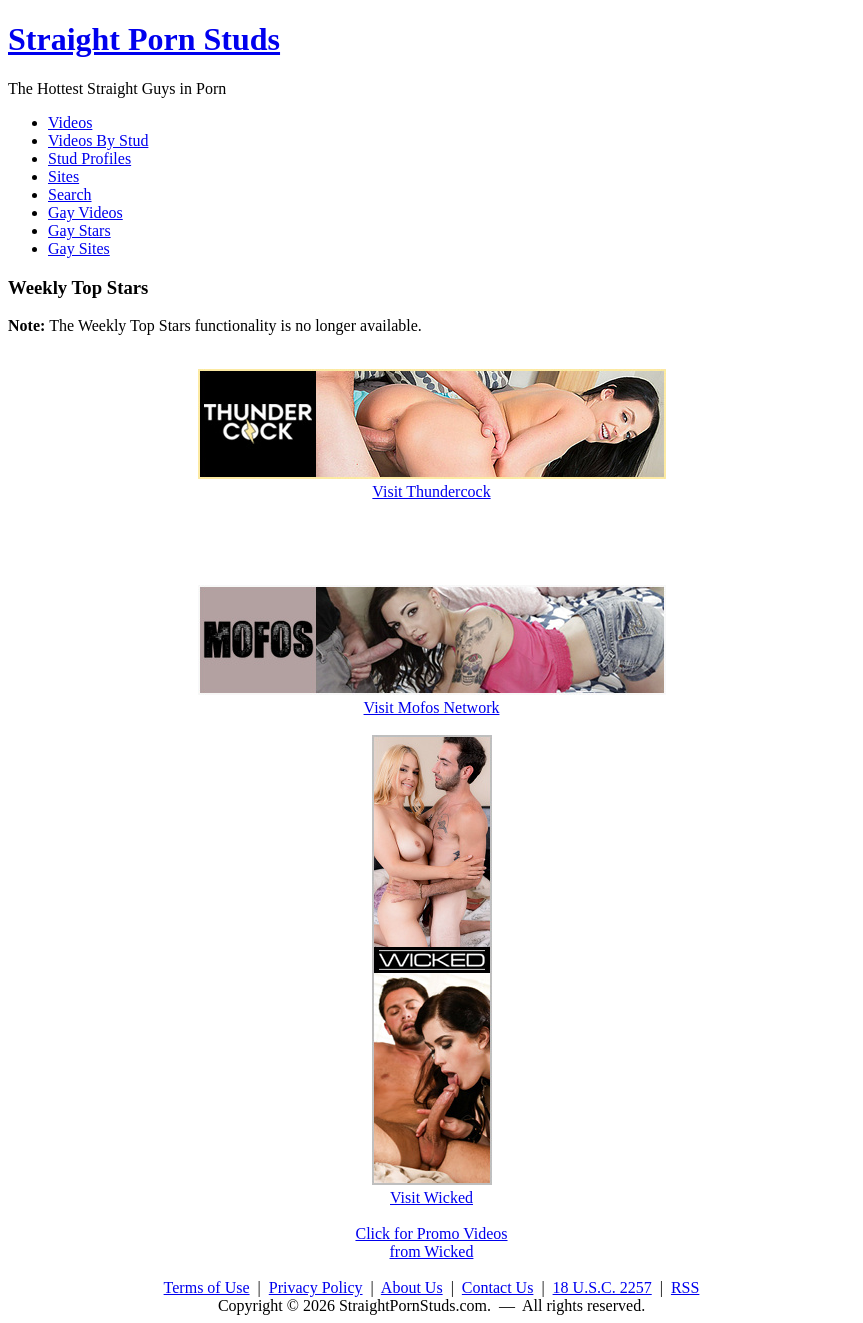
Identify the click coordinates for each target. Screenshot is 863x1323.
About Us (412, 1287)
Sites (63, 176)
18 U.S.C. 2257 (602, 1287)
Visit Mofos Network (432, 698)
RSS (685, 1287)
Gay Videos (85, 212)
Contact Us (498, 1287)
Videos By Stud (98, 140)
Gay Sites (79, 248)
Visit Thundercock (432, 482)
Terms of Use (207, 1287)
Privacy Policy (316, 1287)
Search (70, 194)
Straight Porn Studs (144, 39)
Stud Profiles (89, 158)
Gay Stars (79, 230)
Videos (70, 122)
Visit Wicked (432, 1188)
